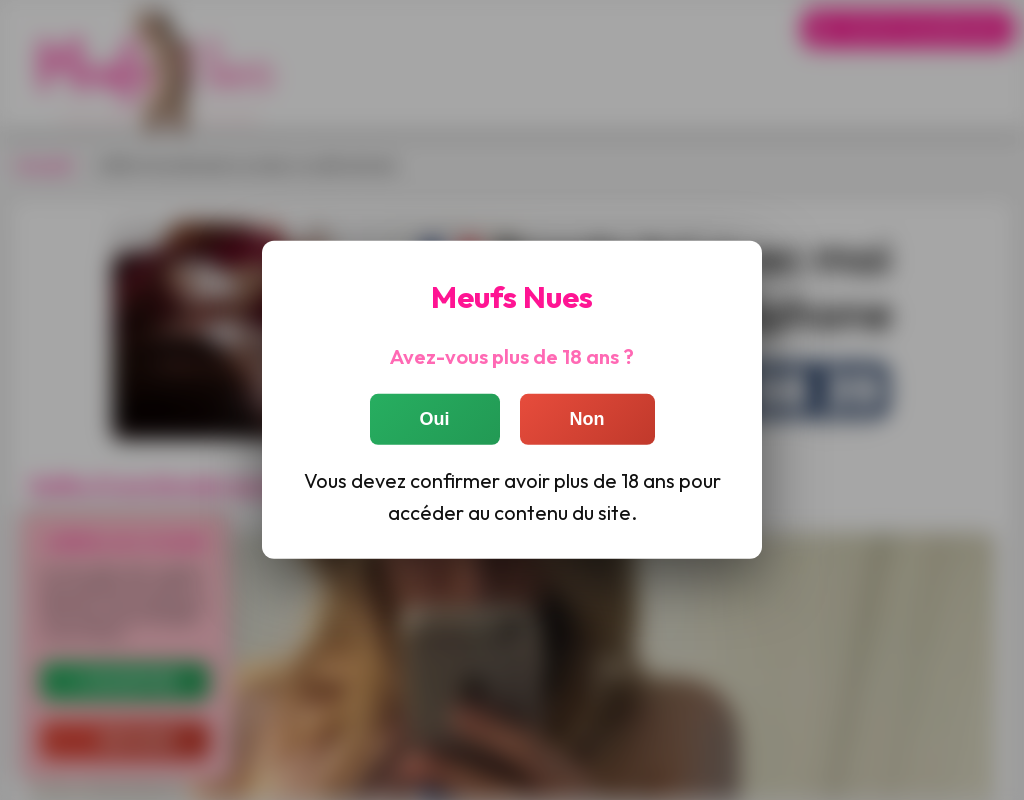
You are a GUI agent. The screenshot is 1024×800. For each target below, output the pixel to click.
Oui (435, 418)
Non (587, 418)
